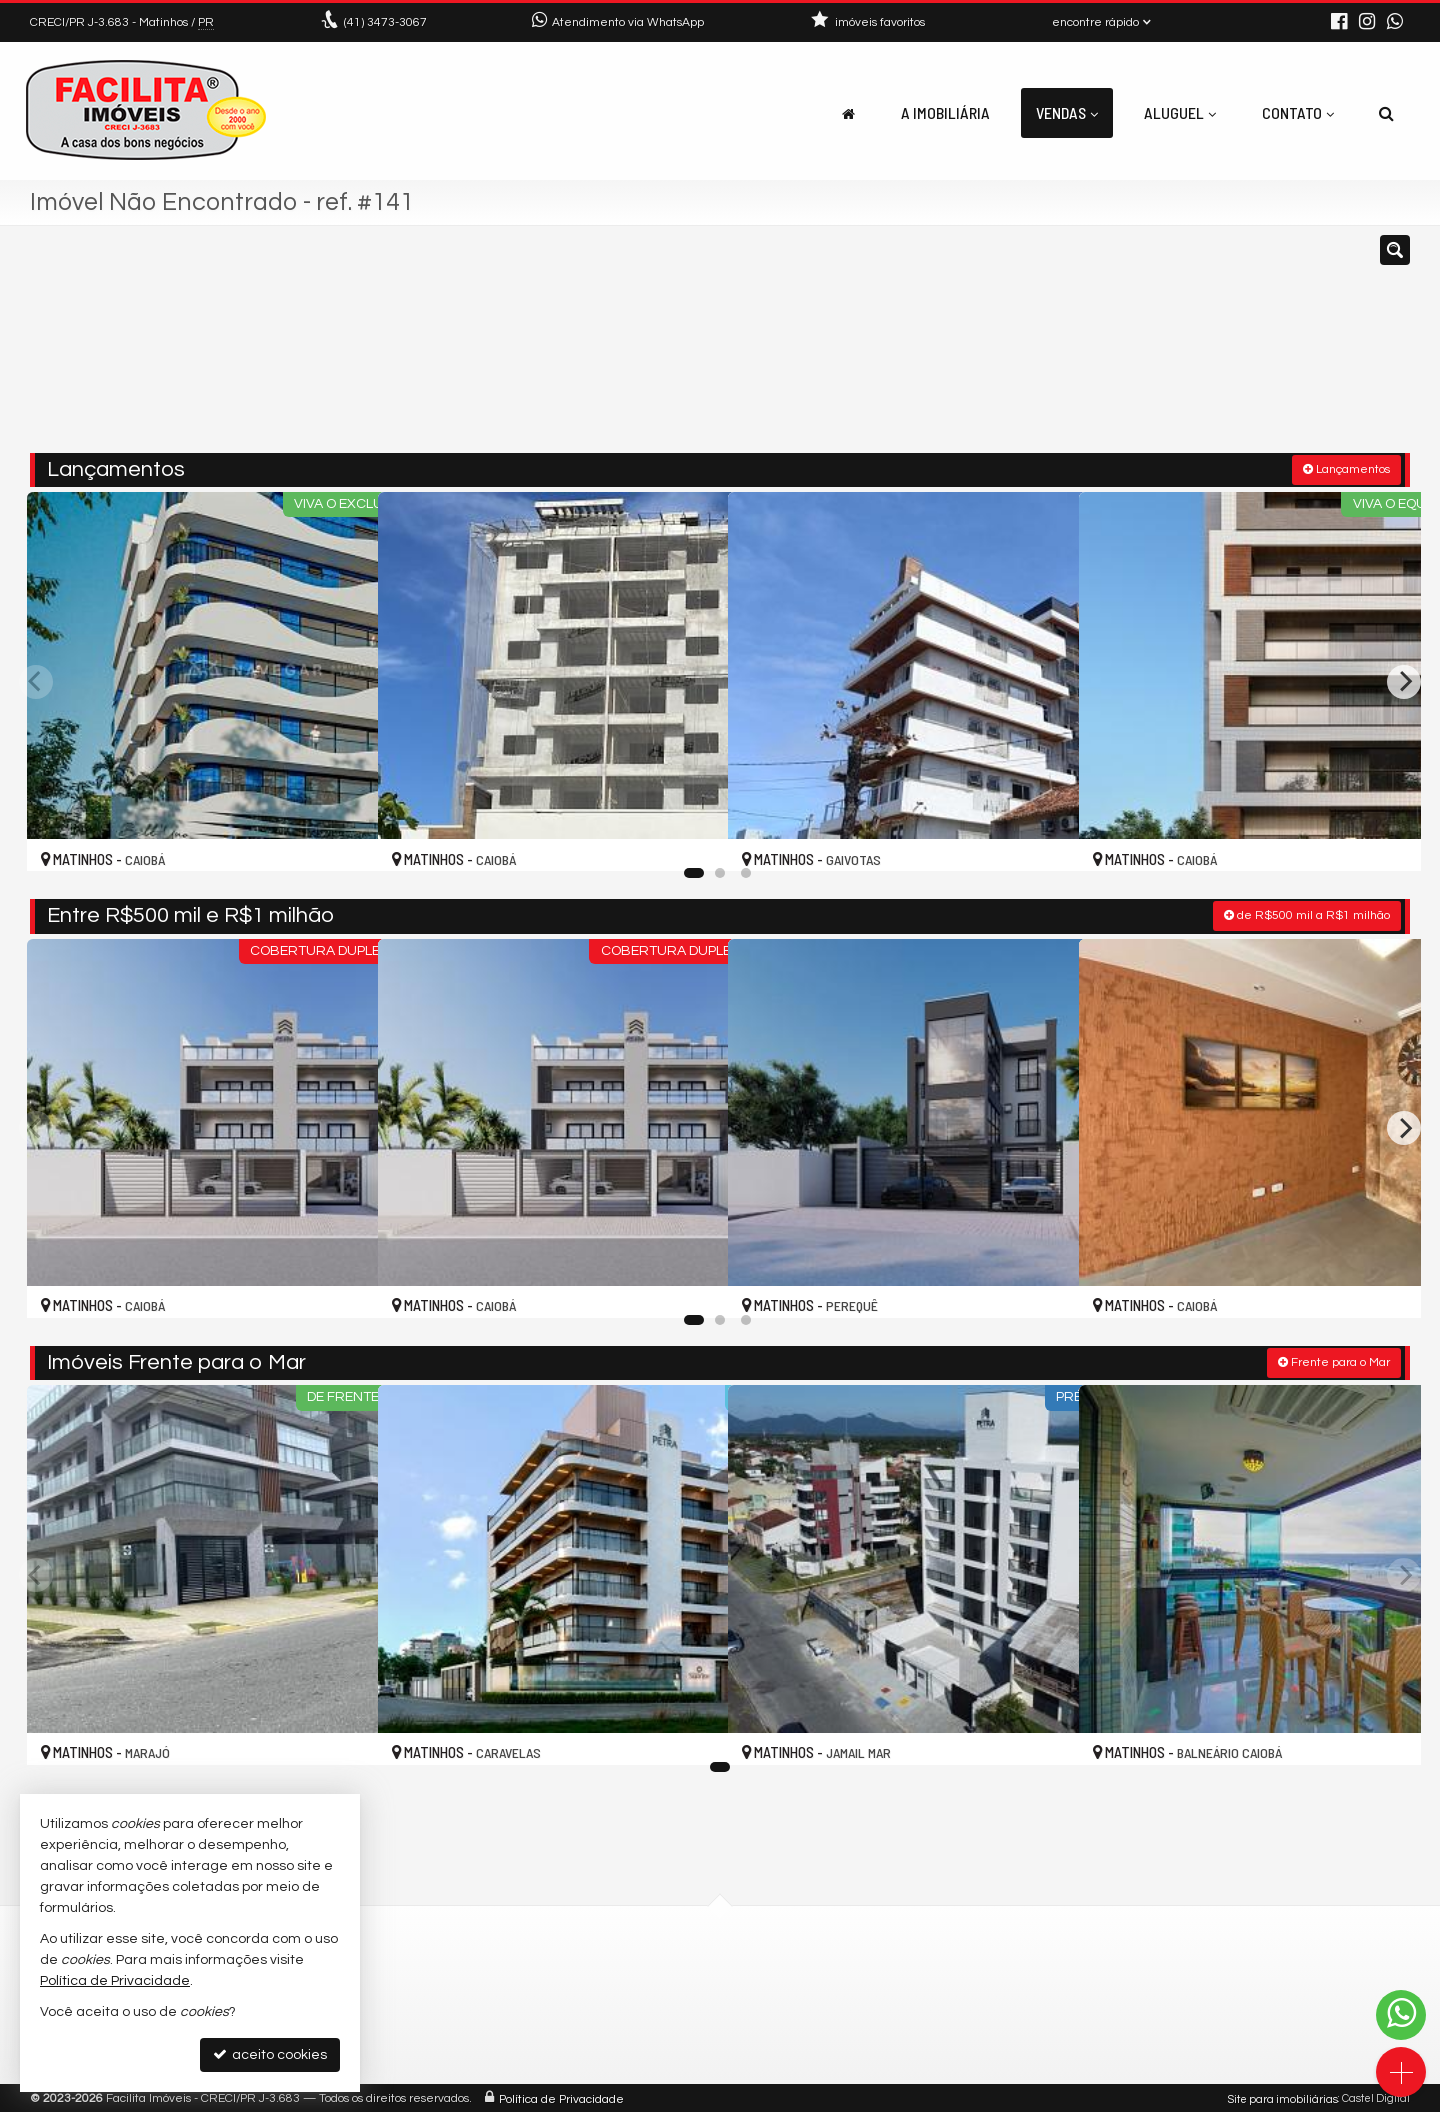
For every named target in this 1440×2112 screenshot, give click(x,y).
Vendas (1067, 112)
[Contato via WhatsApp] (1401, 2015)
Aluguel (1180, 112)
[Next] (1404, 680)
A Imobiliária (945, 112)
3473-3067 (385, 22)
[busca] (1386, 113)
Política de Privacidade (561, 2096)
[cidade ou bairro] (942, 348)
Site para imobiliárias (1283, 2096)
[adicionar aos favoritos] (341, 838)
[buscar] (1128, 348)
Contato (1298, 112)
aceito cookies (270, 2054)
